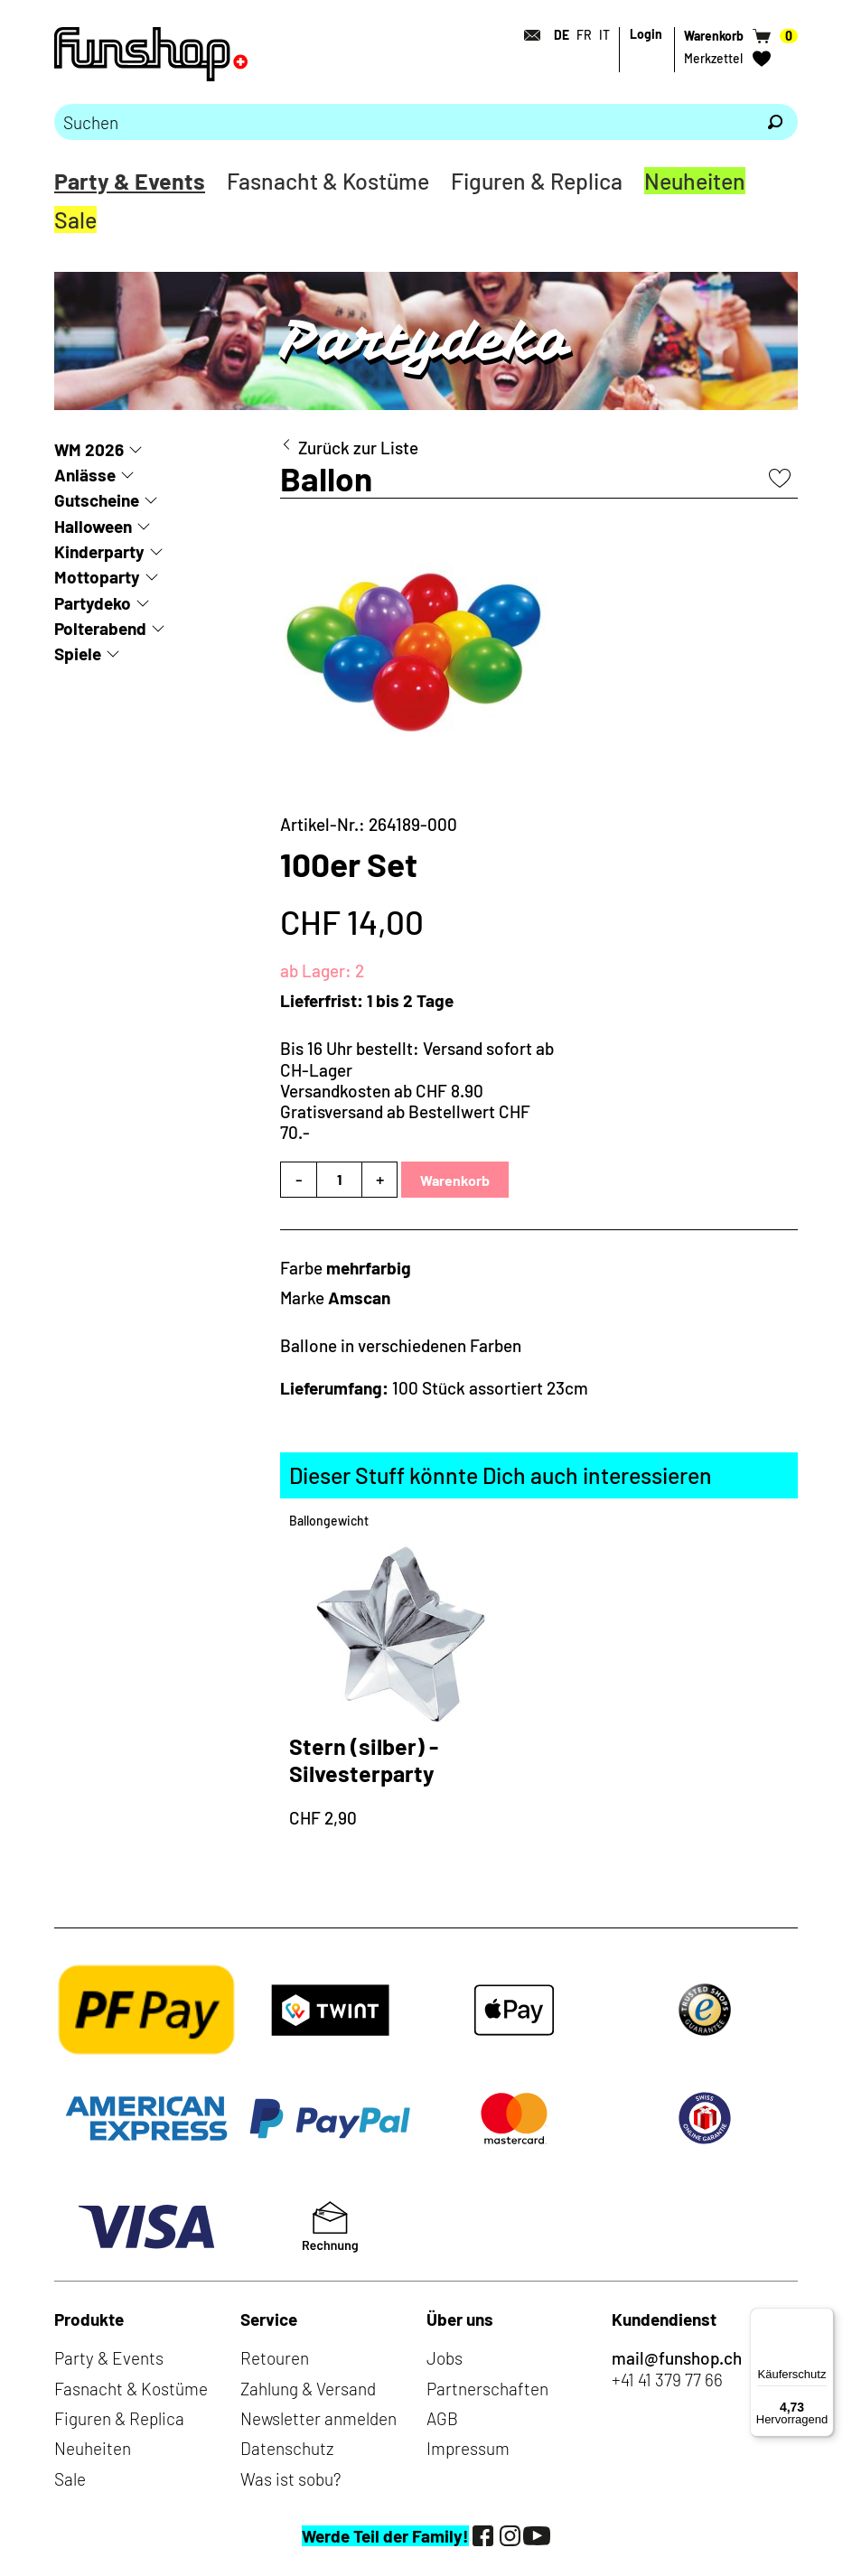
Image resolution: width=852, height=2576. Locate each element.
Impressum (468, 2448)
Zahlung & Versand (308, 2388)
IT (604, 34)
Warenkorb (455, 1180)
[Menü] (823, 2318)
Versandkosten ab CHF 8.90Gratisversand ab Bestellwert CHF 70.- (405, 1111)
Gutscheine (96, 500)
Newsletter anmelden (318, 2418)
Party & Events (129, 180)
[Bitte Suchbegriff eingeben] (403, 122)
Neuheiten (694, 180)
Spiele (77, 653)
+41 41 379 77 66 (667, 2379)
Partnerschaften (487, 2388)
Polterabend (100, 628)
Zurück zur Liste (358, 447)
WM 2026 (89, 449)
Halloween (93, 526)
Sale (75, 219)
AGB (442, 2418)
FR (584, 34)
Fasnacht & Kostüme (328, 180)
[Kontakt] (526, 35)
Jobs (444, 2357)
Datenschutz (286, 2448)
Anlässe (85, 474)
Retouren (274, 2357)
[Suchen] (775, 122)
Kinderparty (99, 551)
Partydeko (92, 603)
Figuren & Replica (537, 180)
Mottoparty (97, 576)
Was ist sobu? (290, 2479)
